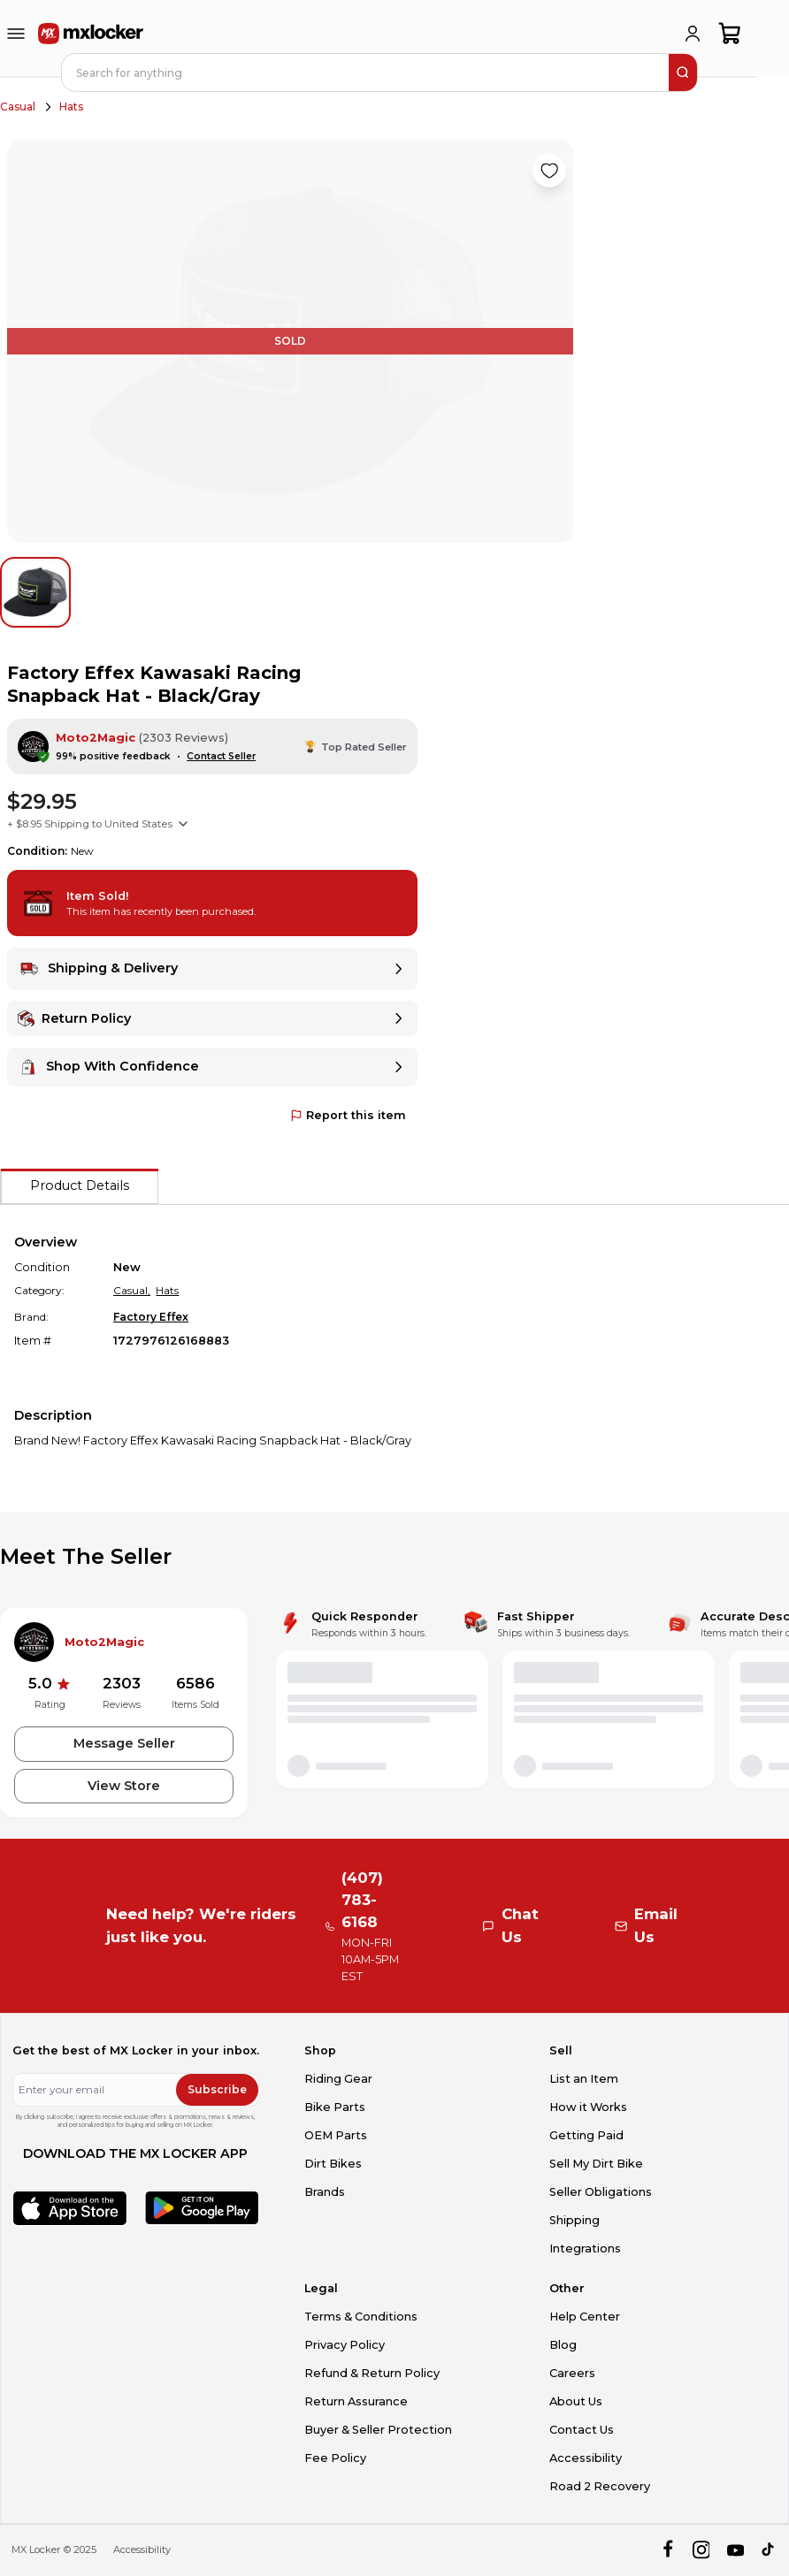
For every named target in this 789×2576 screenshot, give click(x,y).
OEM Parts (335, 2135)
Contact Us (581, 2429)
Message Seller (124, 1743)
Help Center (584, 2316)
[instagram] (701, 2550)
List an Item (583, 2078)
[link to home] (91, 33)
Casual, (131, 1290)
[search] (683, 72)
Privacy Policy (344, 2344)
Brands (324, 2192)
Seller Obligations (600, 2192)
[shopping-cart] (730, 33)
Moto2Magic (95, 737)
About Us (575, 2401)
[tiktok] (769, 2550)
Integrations (585, 2248)
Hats (71, 106)
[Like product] (549, 170)
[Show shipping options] (183, 824)
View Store (124, 1786)
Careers (572, 2373)
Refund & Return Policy (372, 2373)
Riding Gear (338, 2078)
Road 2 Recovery (599, 2486)
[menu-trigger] (16, 33)
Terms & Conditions (360, 2316)
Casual (17, 106)
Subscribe (217, 2089)
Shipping (574, 2220)
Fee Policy (335, 2458)
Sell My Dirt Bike (596, 2163)
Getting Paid (586, 2135)
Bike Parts (334, 2107)
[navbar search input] (366, 72)
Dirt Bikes (333, 2163)
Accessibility (585, 2458)
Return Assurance (356, 2401)
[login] (692, 33)
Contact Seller (221, 756)
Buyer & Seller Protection (378, 2429)
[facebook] (667, 2550)
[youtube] (735, 2550)
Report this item (348, 1115)
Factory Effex (150, 1316)
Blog (563, 2344)
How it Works (588, 2107)
